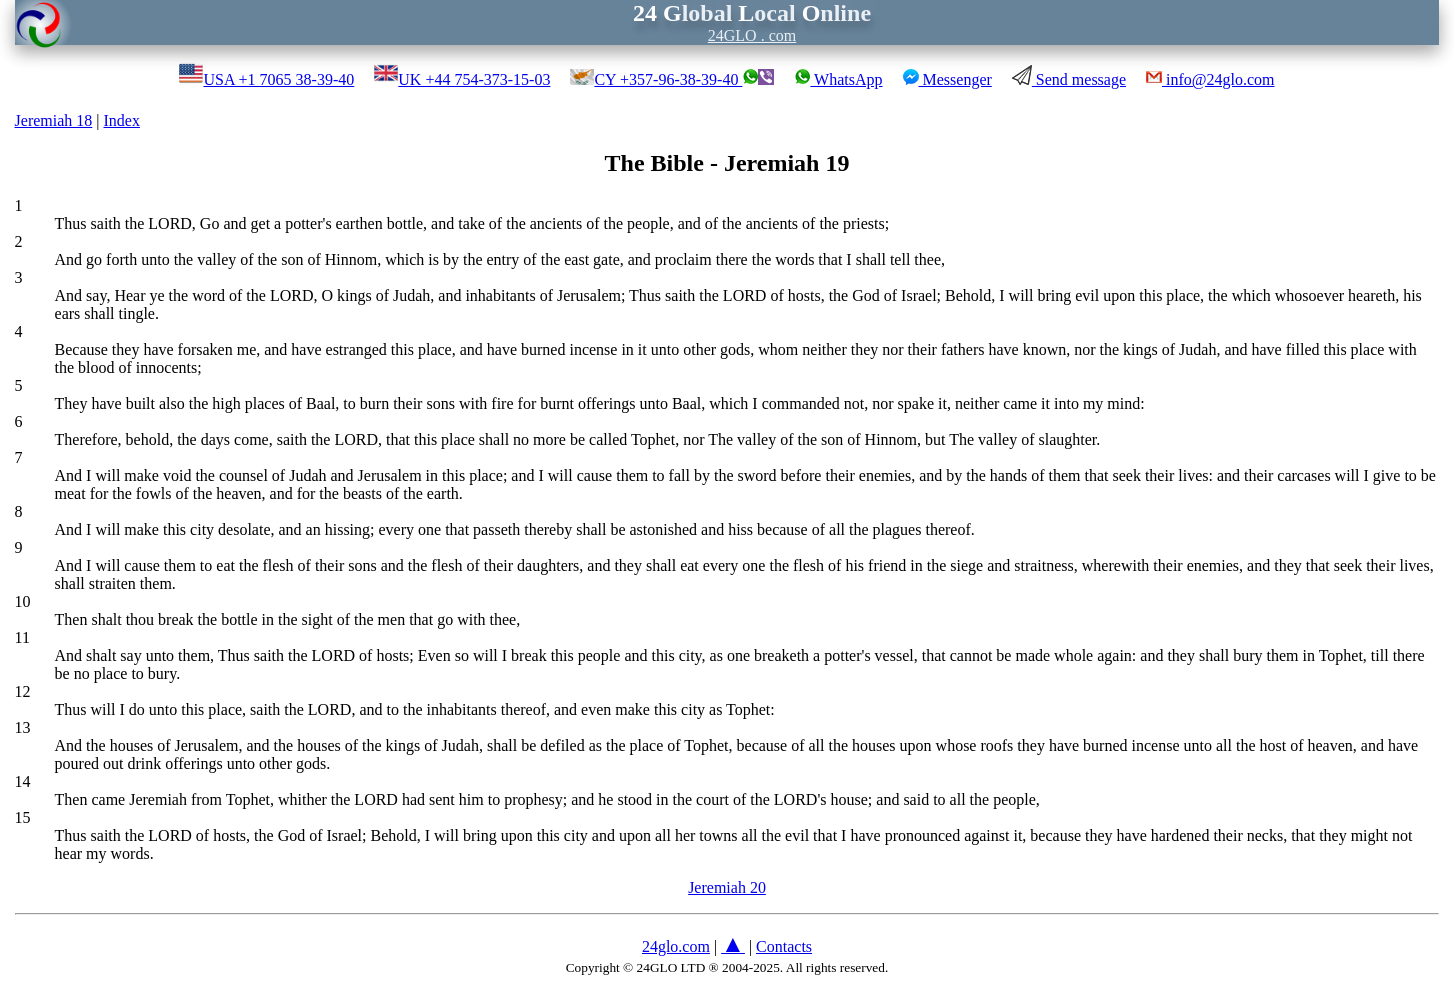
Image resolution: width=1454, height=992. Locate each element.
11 (22, 637)
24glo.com (676, 946)
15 (23, 817)
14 (23, 781)
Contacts (784, 946)
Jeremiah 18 (54, 120)
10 (23, 601)
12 (23, 691)
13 (23, 727)
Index (122, 120)
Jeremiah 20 (727, 887)
